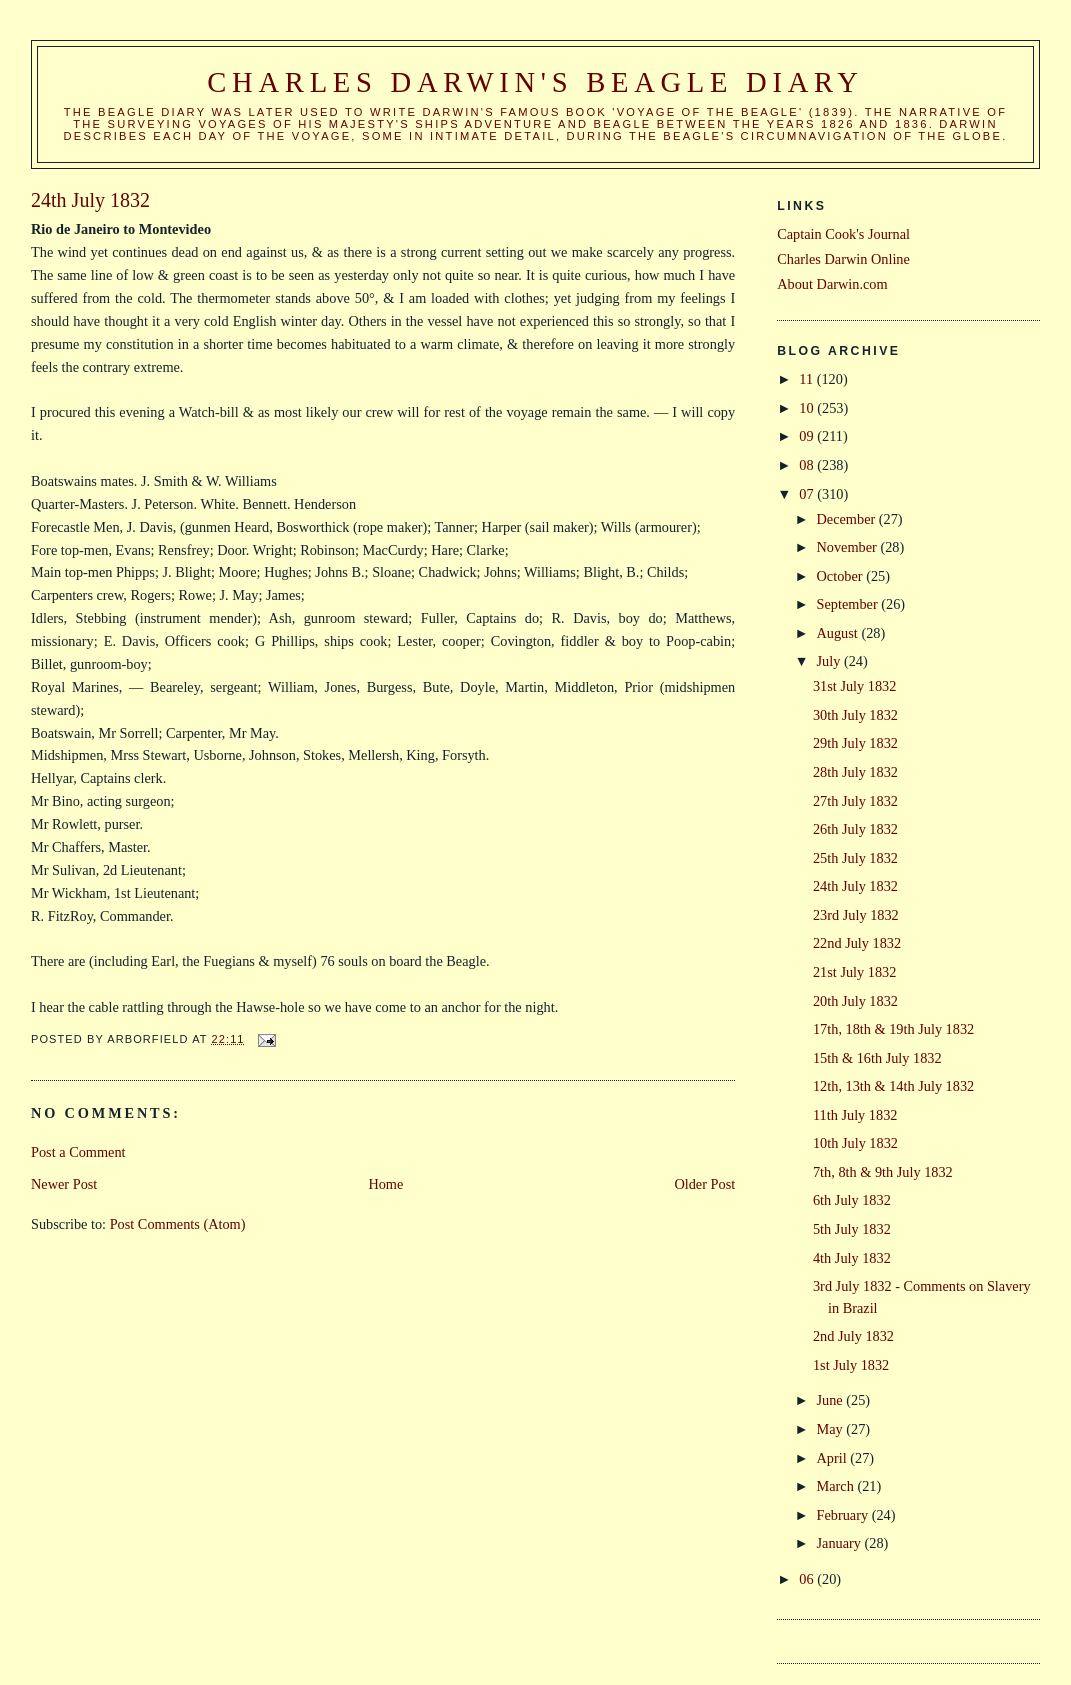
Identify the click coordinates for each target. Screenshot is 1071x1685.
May (832, 1429)
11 (807, 379)
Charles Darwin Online (843, 259)
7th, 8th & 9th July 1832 (883, 1172)
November (849, 547)
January (841, 1543)
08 (808, 465)
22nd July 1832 (857, 943)
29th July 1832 (855, 743)
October (842, 576)
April (834, 1458)
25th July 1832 (855, 858)
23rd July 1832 (856, 915)
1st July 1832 (851, 1365)
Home (385, 1184)
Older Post (704, 1184)
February (844, 1515)
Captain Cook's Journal (843, 234)
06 (808, 1579)
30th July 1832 (855, 715)
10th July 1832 (855, 1143)
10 (808, 408)
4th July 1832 (852, 1258)
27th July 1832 (855, 801)
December (848, 519)
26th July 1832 (855, 829)
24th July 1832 (855, 886)
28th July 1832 (855, 772)
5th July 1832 (852, 1229)
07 (808, 494)
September (849, 604)
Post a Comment (78, 1152)
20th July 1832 (855, 1001)
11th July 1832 (855, 1115)
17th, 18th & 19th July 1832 (893, 1029)
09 (808, 436)
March (837, 1486)
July (830, 661)
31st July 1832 (854, 686)
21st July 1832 (854, 972)
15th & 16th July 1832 (877, 1058)
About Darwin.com (832, 284)
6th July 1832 (852, 1200)
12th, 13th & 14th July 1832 (893, 1086)
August (839, 633)
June (832, 1400)
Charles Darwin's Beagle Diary (535, 82)
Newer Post (64, 1184)
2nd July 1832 (853, 1336)
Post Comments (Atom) (178, 1224)
